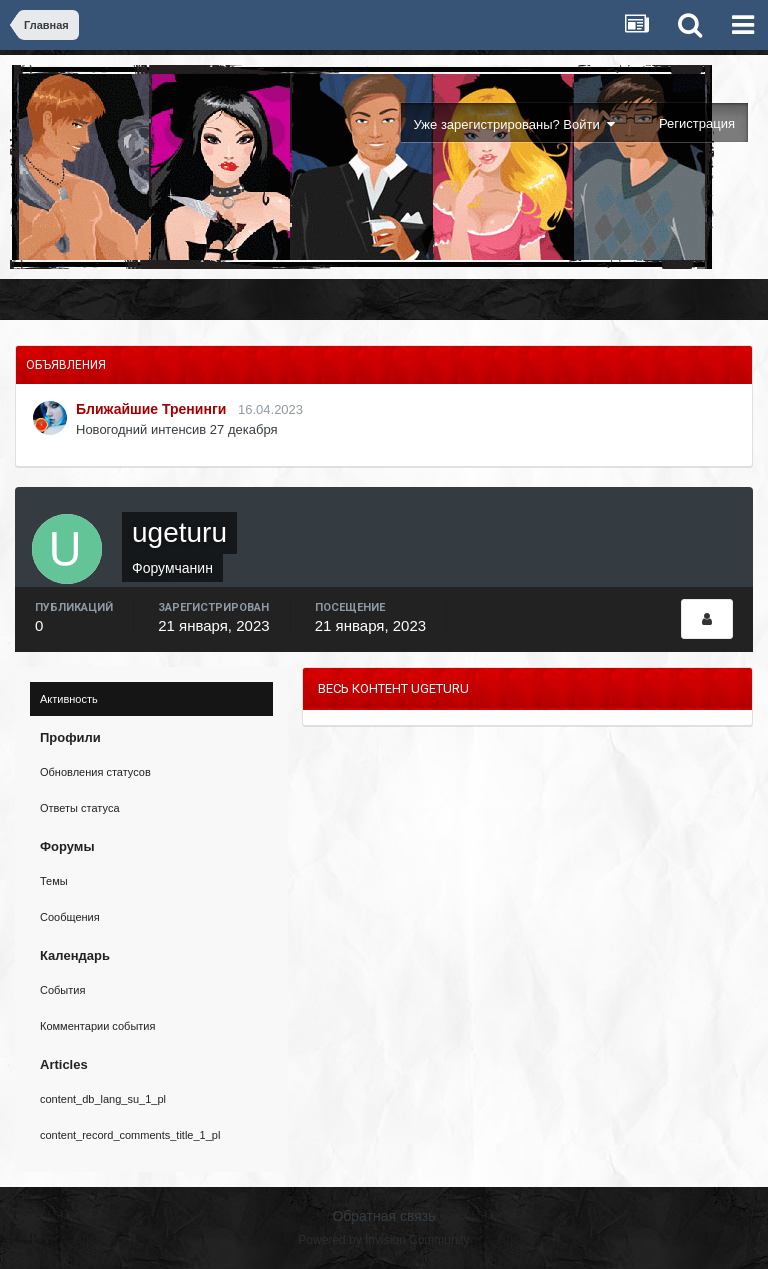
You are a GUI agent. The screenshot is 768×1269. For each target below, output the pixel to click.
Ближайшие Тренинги (151, 409)
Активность (69, 699)
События (62, 990)
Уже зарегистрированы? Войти (514, 124)
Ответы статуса (80, 808)
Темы (54, 881)
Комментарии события (97, 1026)
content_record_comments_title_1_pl (130, 1135)
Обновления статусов (95, 772)
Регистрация (697, 123)
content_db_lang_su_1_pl (103, 1099)
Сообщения (70, 917)
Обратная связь (383, 1216)
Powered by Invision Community (383, 1240)
